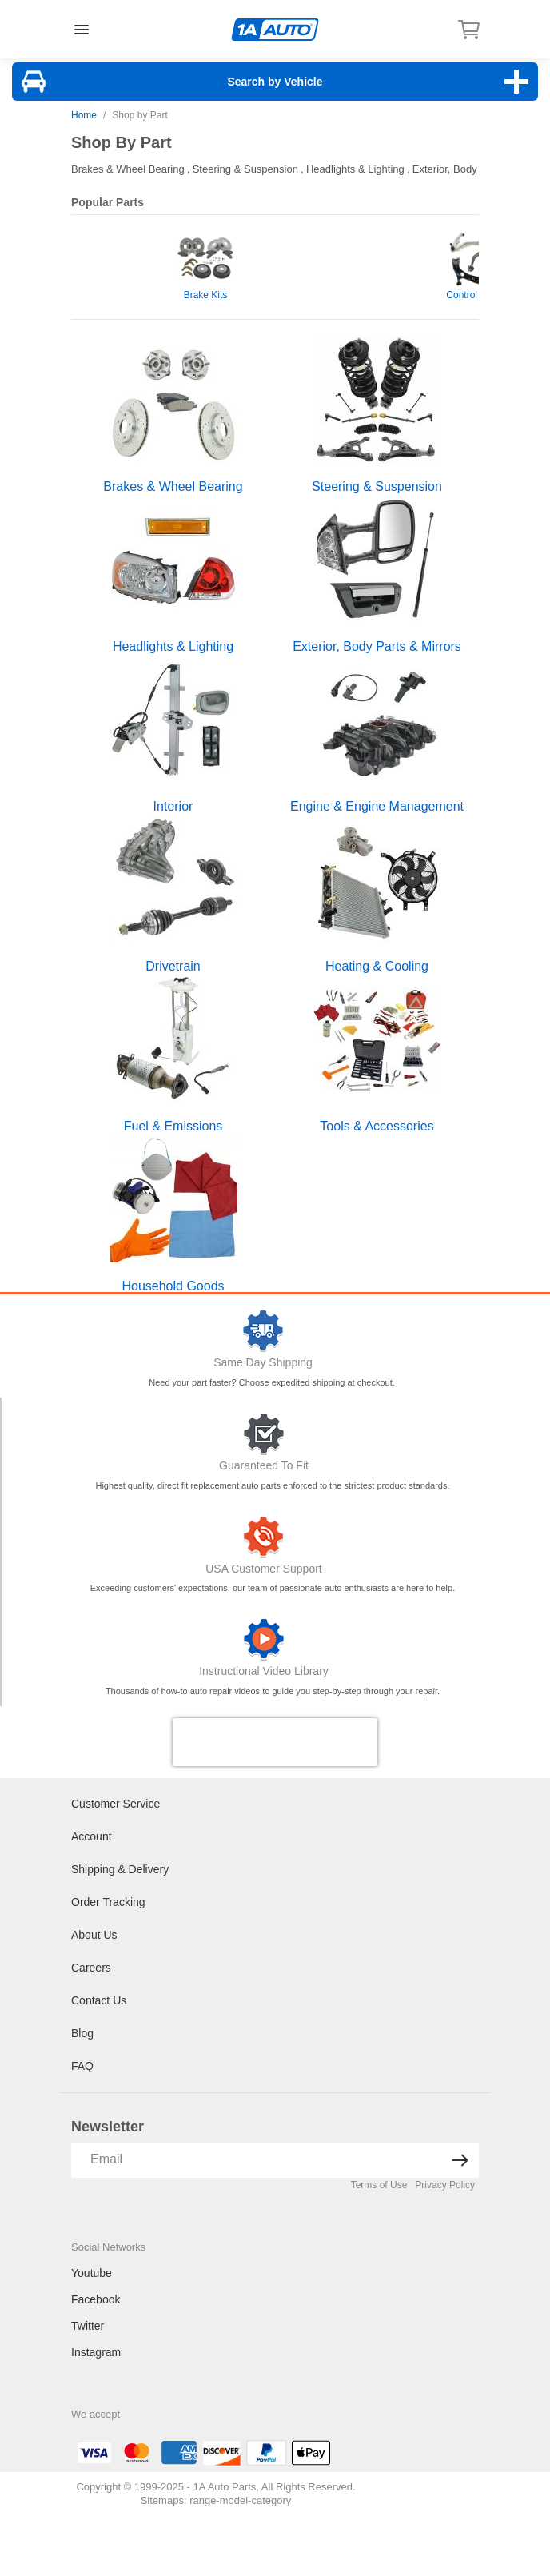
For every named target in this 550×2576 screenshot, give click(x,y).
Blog (82, 2033)
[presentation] (275, 1742)
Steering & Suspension (245, 169)
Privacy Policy (445, 2185)
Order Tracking (108, 1902)
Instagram (96, 2352)
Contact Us (98, 2000)
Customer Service (115, 1803)
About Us (94, 1934)
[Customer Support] (264, 1537)
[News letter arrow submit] (460, 2160)
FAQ (82, 2066)
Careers (91, 1967)
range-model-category (240, 2500)
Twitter (87, 2325)
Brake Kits (206, 295)
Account (91, 1836)
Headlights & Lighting (355, 169)
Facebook (95, 2299)
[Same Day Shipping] (263, 1331)
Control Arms (473, 295)
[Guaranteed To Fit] (264, 1434)
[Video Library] (264, 1640)
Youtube (91, 2273)
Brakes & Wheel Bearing (128, 169)
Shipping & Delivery (120, 1869)
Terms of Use (379, 2185)
